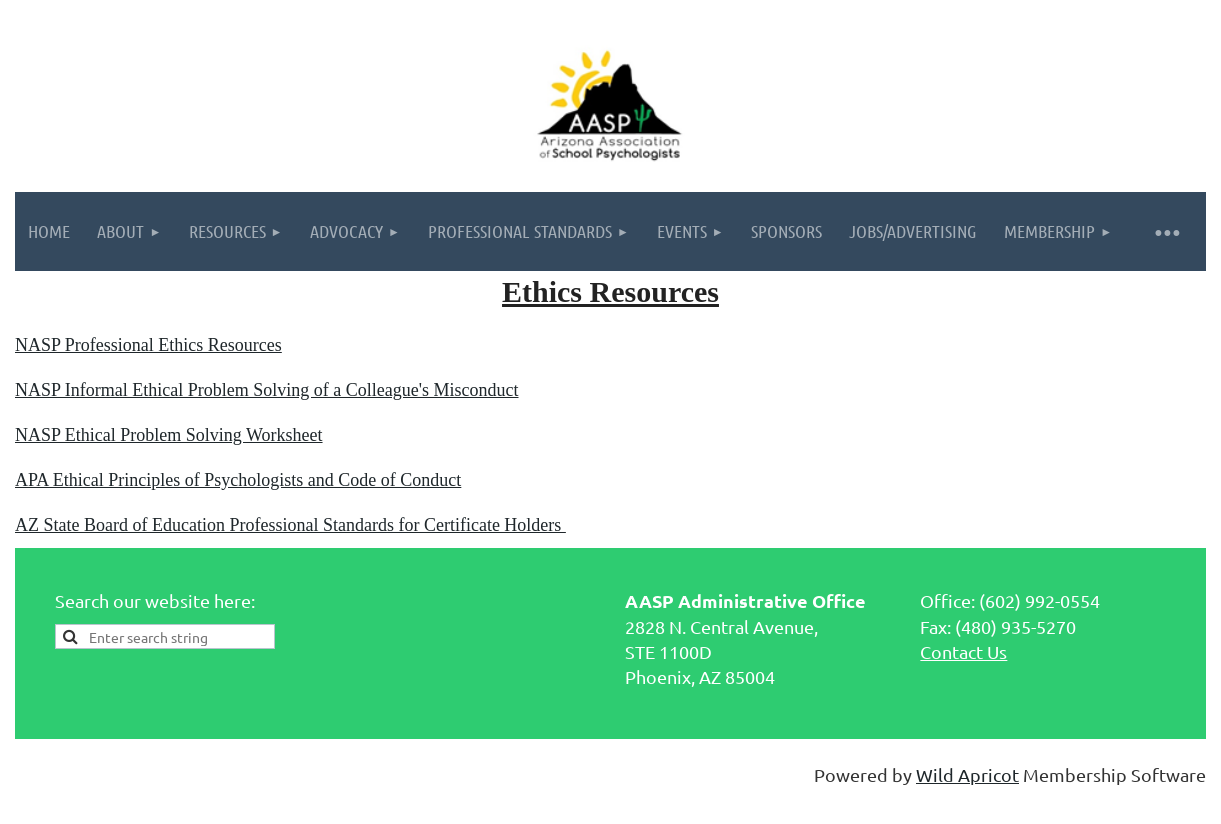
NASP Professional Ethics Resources (148, 345)
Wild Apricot (967, 774)
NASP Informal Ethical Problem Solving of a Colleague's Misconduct (267, 390)
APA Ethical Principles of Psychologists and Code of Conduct (238, 480)
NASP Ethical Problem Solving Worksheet (169, 435)
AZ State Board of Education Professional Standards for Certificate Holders (290, 525)
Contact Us (963, 651)
